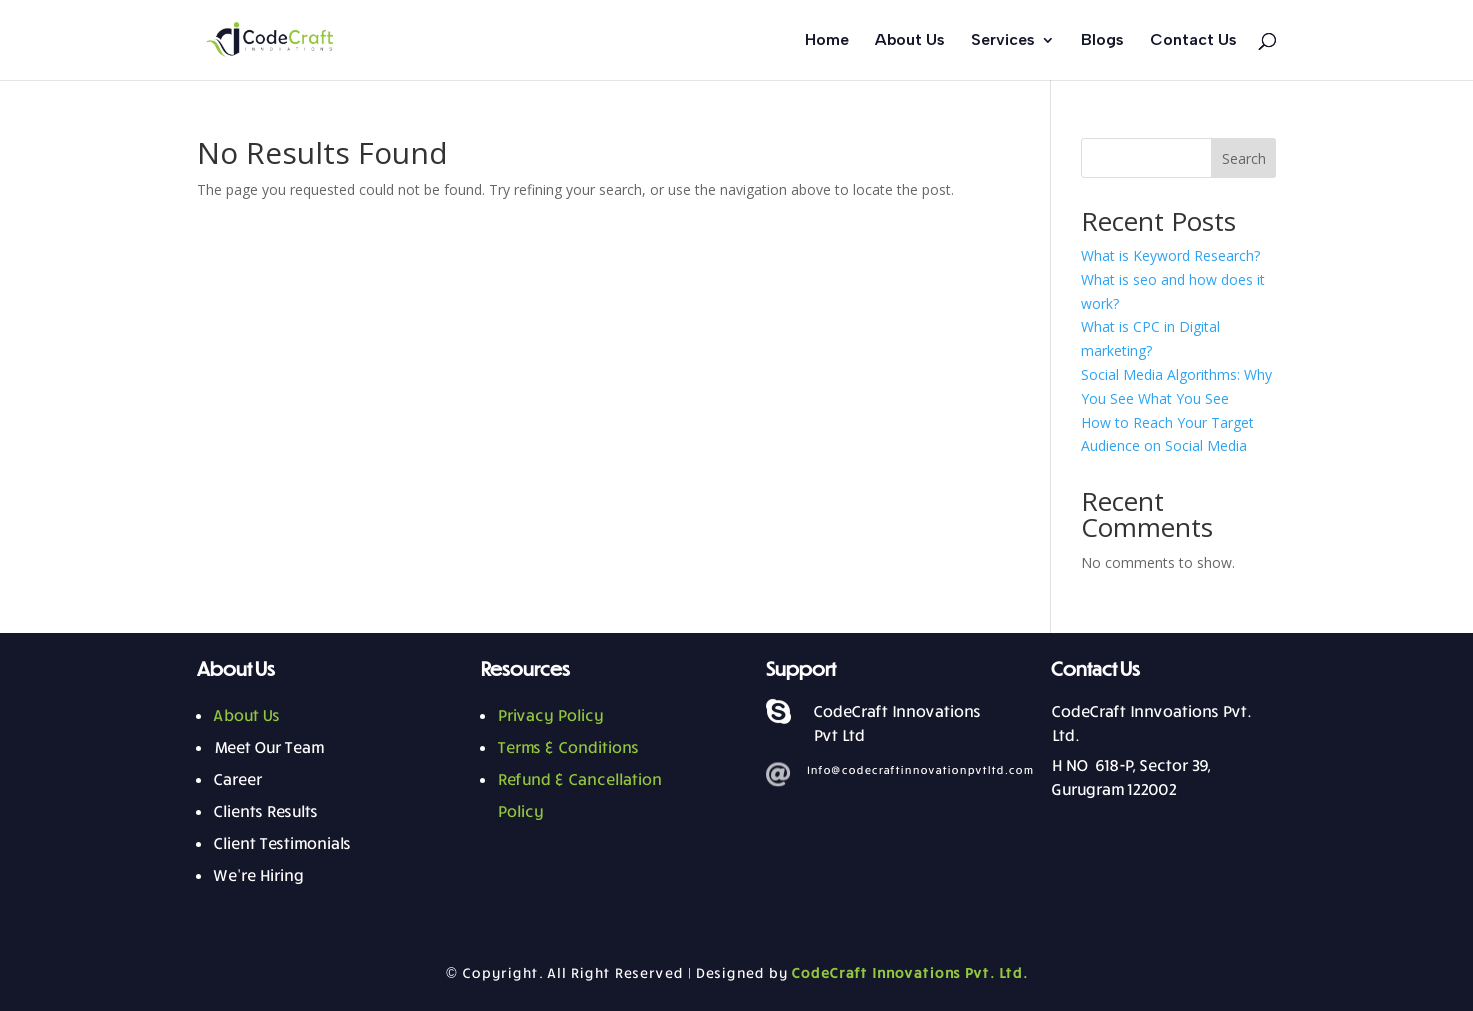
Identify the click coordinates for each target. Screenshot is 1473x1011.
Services (1003, 41)
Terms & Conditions (567, 747)
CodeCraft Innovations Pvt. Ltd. (909, 972)
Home (827, 41)
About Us (910, 41)
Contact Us (1193, 41)
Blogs (1102, 41)
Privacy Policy (550, 715)
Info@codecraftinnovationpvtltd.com (919, 769)
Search (1244, 158)
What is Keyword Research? (1170, 255)
